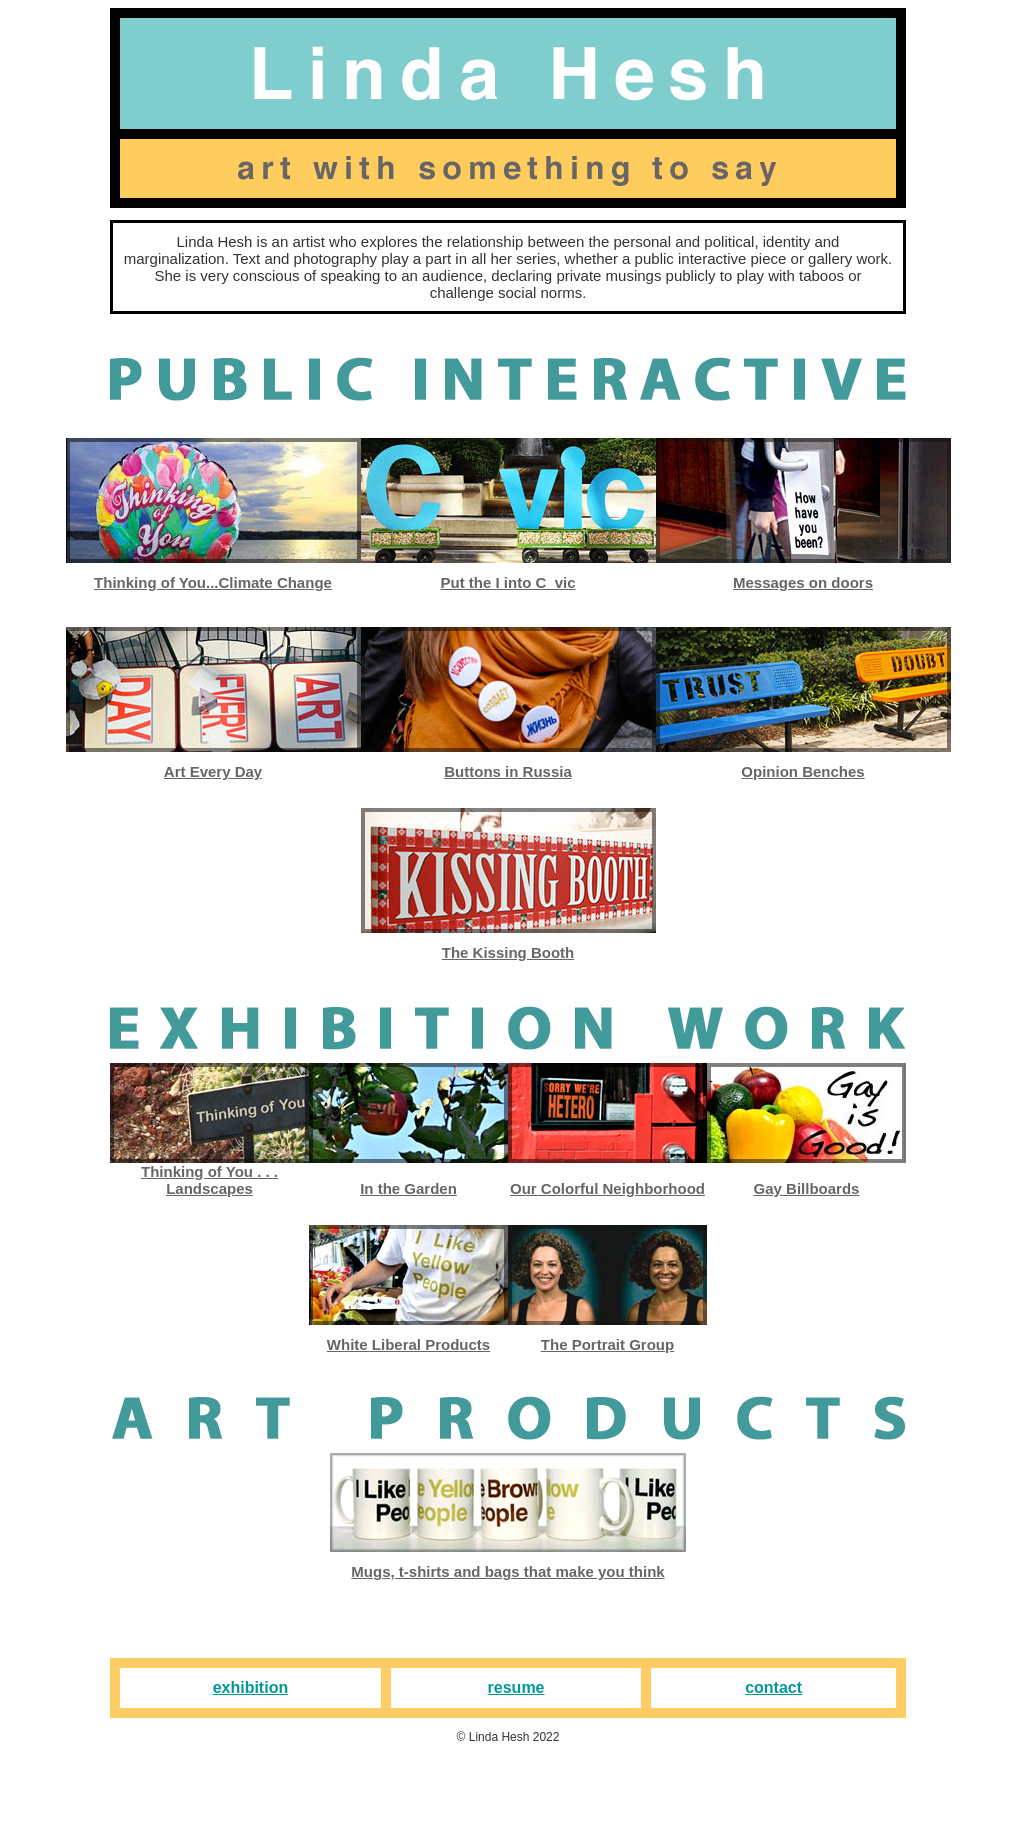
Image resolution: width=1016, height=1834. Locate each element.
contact (773, 1687)
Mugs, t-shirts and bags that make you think (507, 1571)
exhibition (251, 1687)
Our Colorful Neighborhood (607, 1188)
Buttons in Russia (508, 771)
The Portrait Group (607, 1344)
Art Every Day (213, 771)
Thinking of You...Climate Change (213, 582)
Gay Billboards (807, 1188)
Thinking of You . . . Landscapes (209, 1180)
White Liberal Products (408, 1344)
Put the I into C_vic (507, 582)
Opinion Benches (802, 771)
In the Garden (408, 1188)
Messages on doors (803, 582)
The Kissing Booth (508, 952)
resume (516, 1687)
